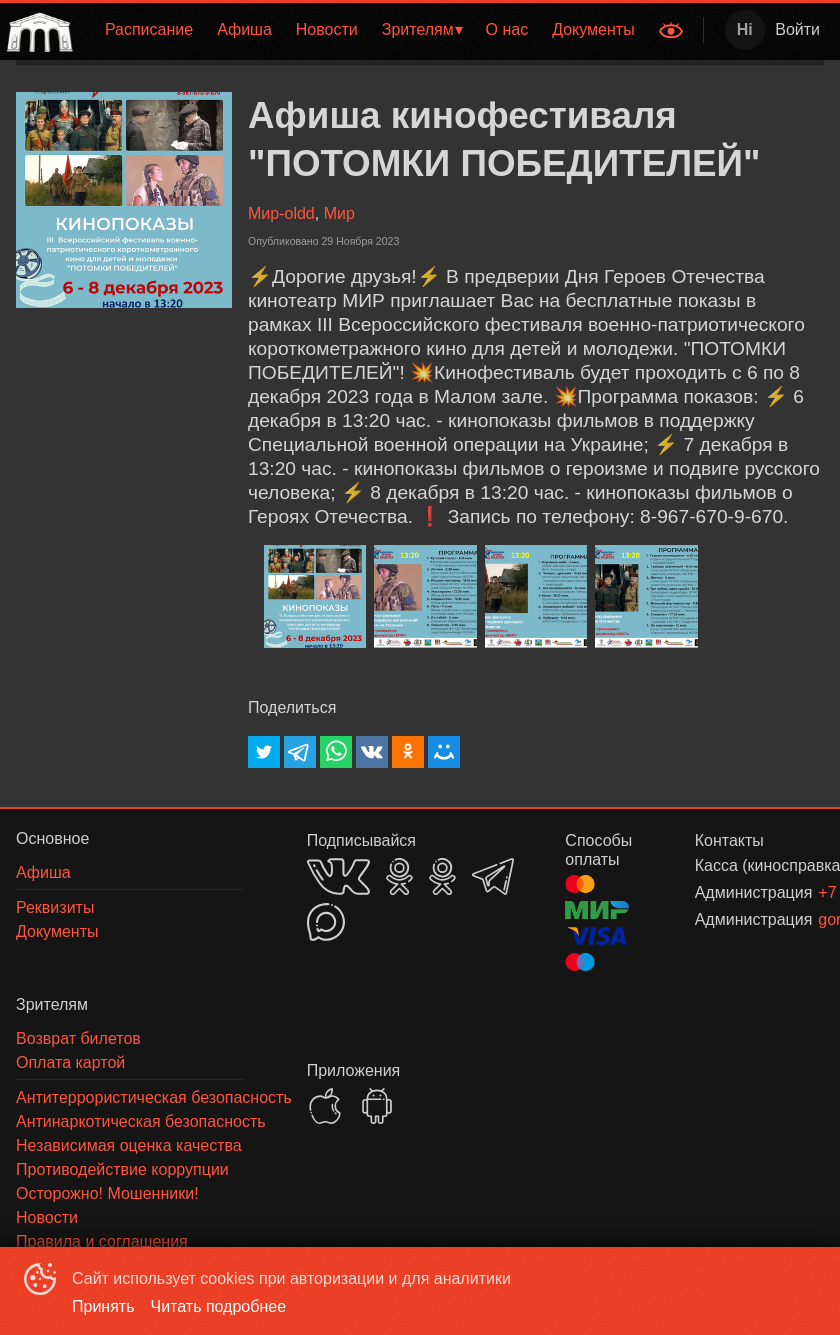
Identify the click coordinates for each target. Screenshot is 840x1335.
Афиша (244, 29)
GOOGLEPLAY (377, 1106)
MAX (326, 922)
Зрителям (418, 29)
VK (338, 876)
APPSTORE (325, 1106)
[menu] (363, 30)
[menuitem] (149, 30)
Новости (327, 29)
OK (399, 876)
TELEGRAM (493, 876)
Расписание (149, 29)
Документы (593, 29)
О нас (507, 29)
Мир (339, 213)
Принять (103, 1306)
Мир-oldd (281, 213)
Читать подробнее (219, 1306)
